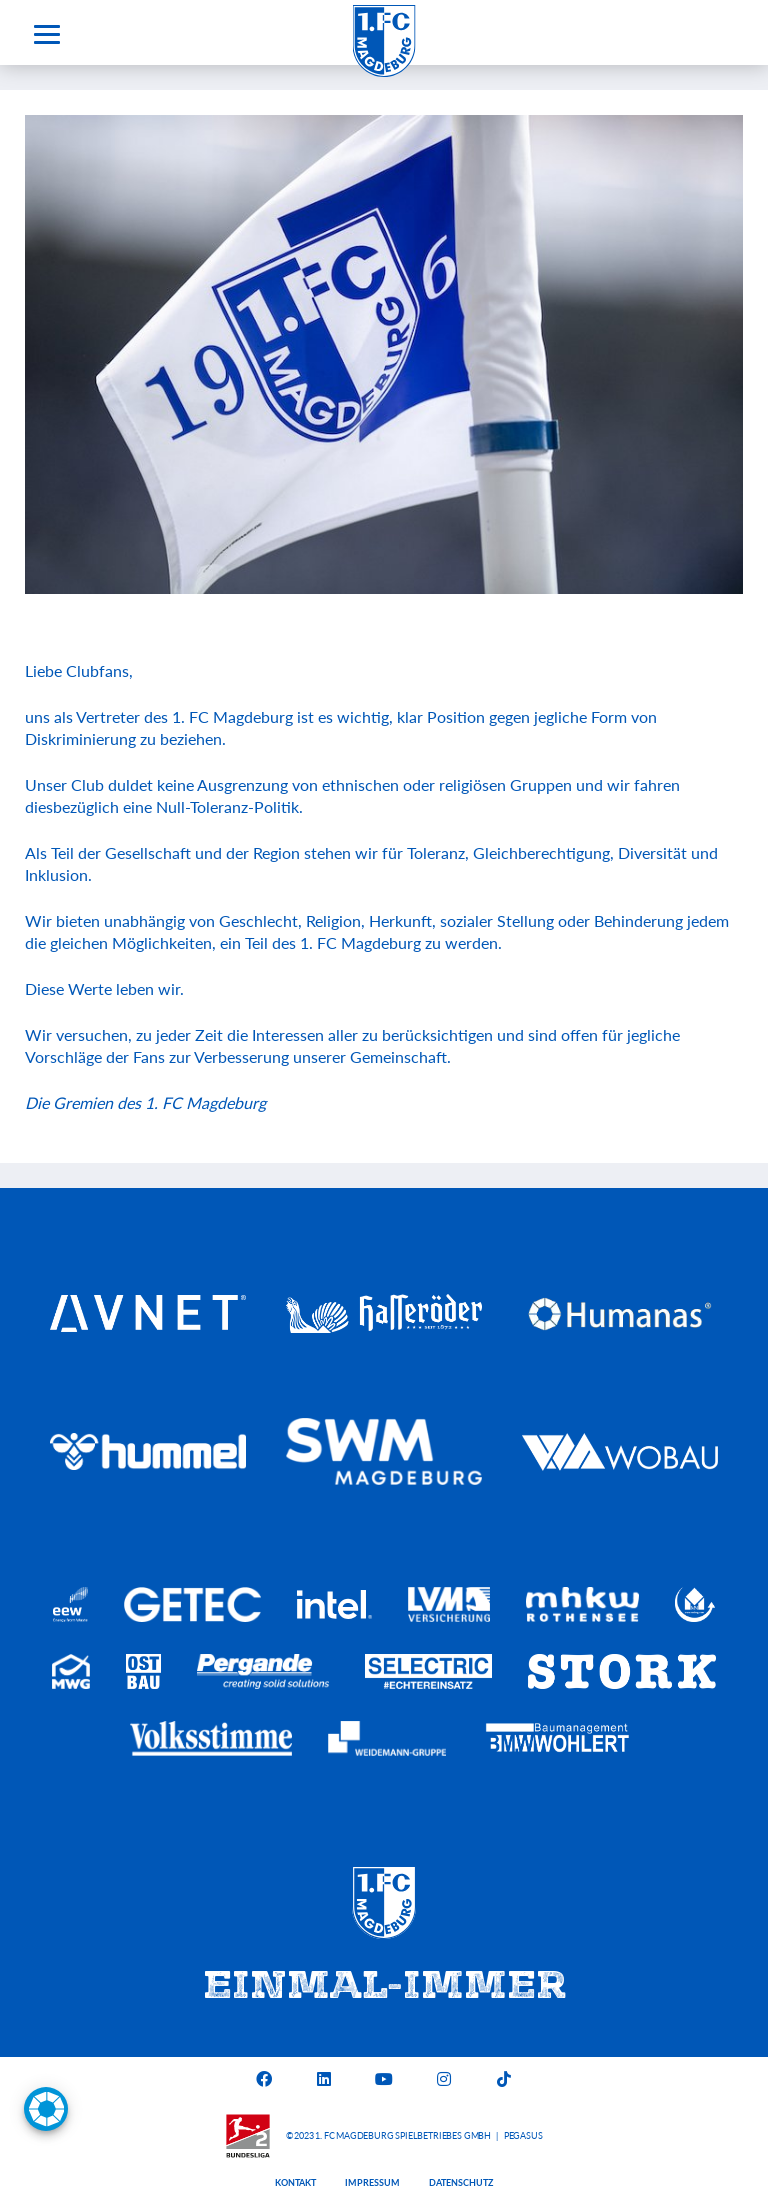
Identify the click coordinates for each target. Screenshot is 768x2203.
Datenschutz (461, 2182)
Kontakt (295, 2182)
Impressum (372, 2182)
